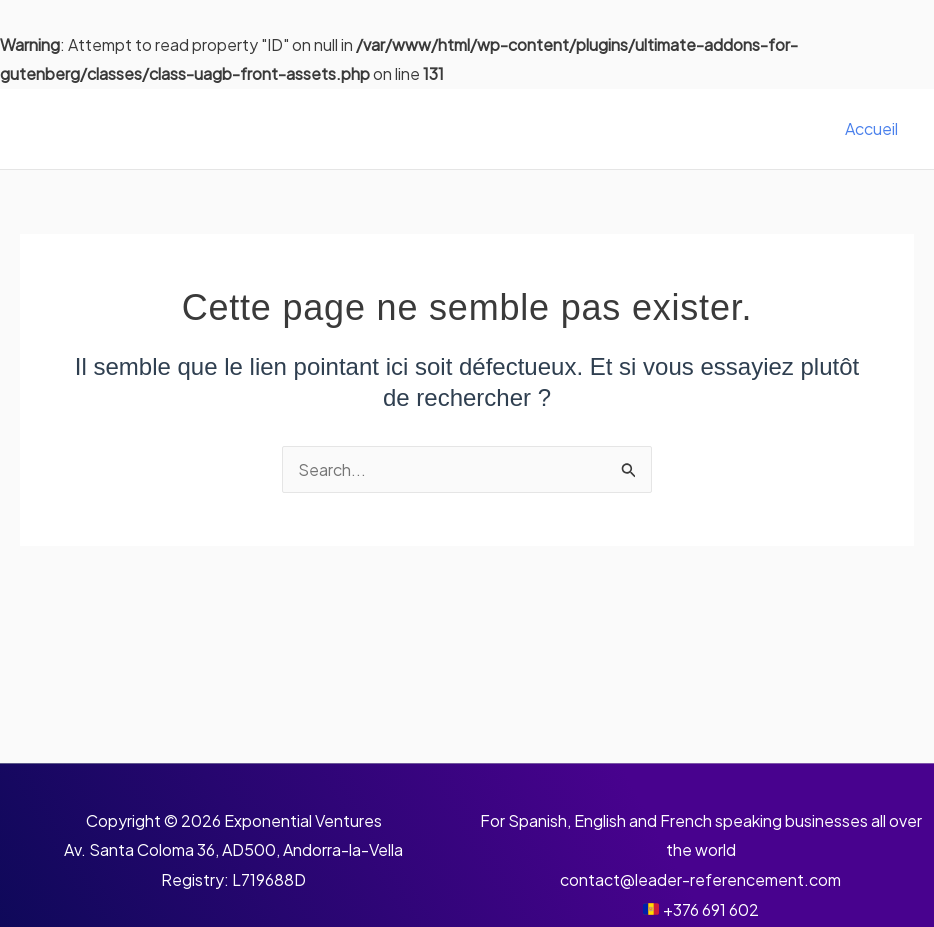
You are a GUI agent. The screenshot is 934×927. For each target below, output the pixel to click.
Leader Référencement (199, 128)
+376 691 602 (711, 909)
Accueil (871, 128)
